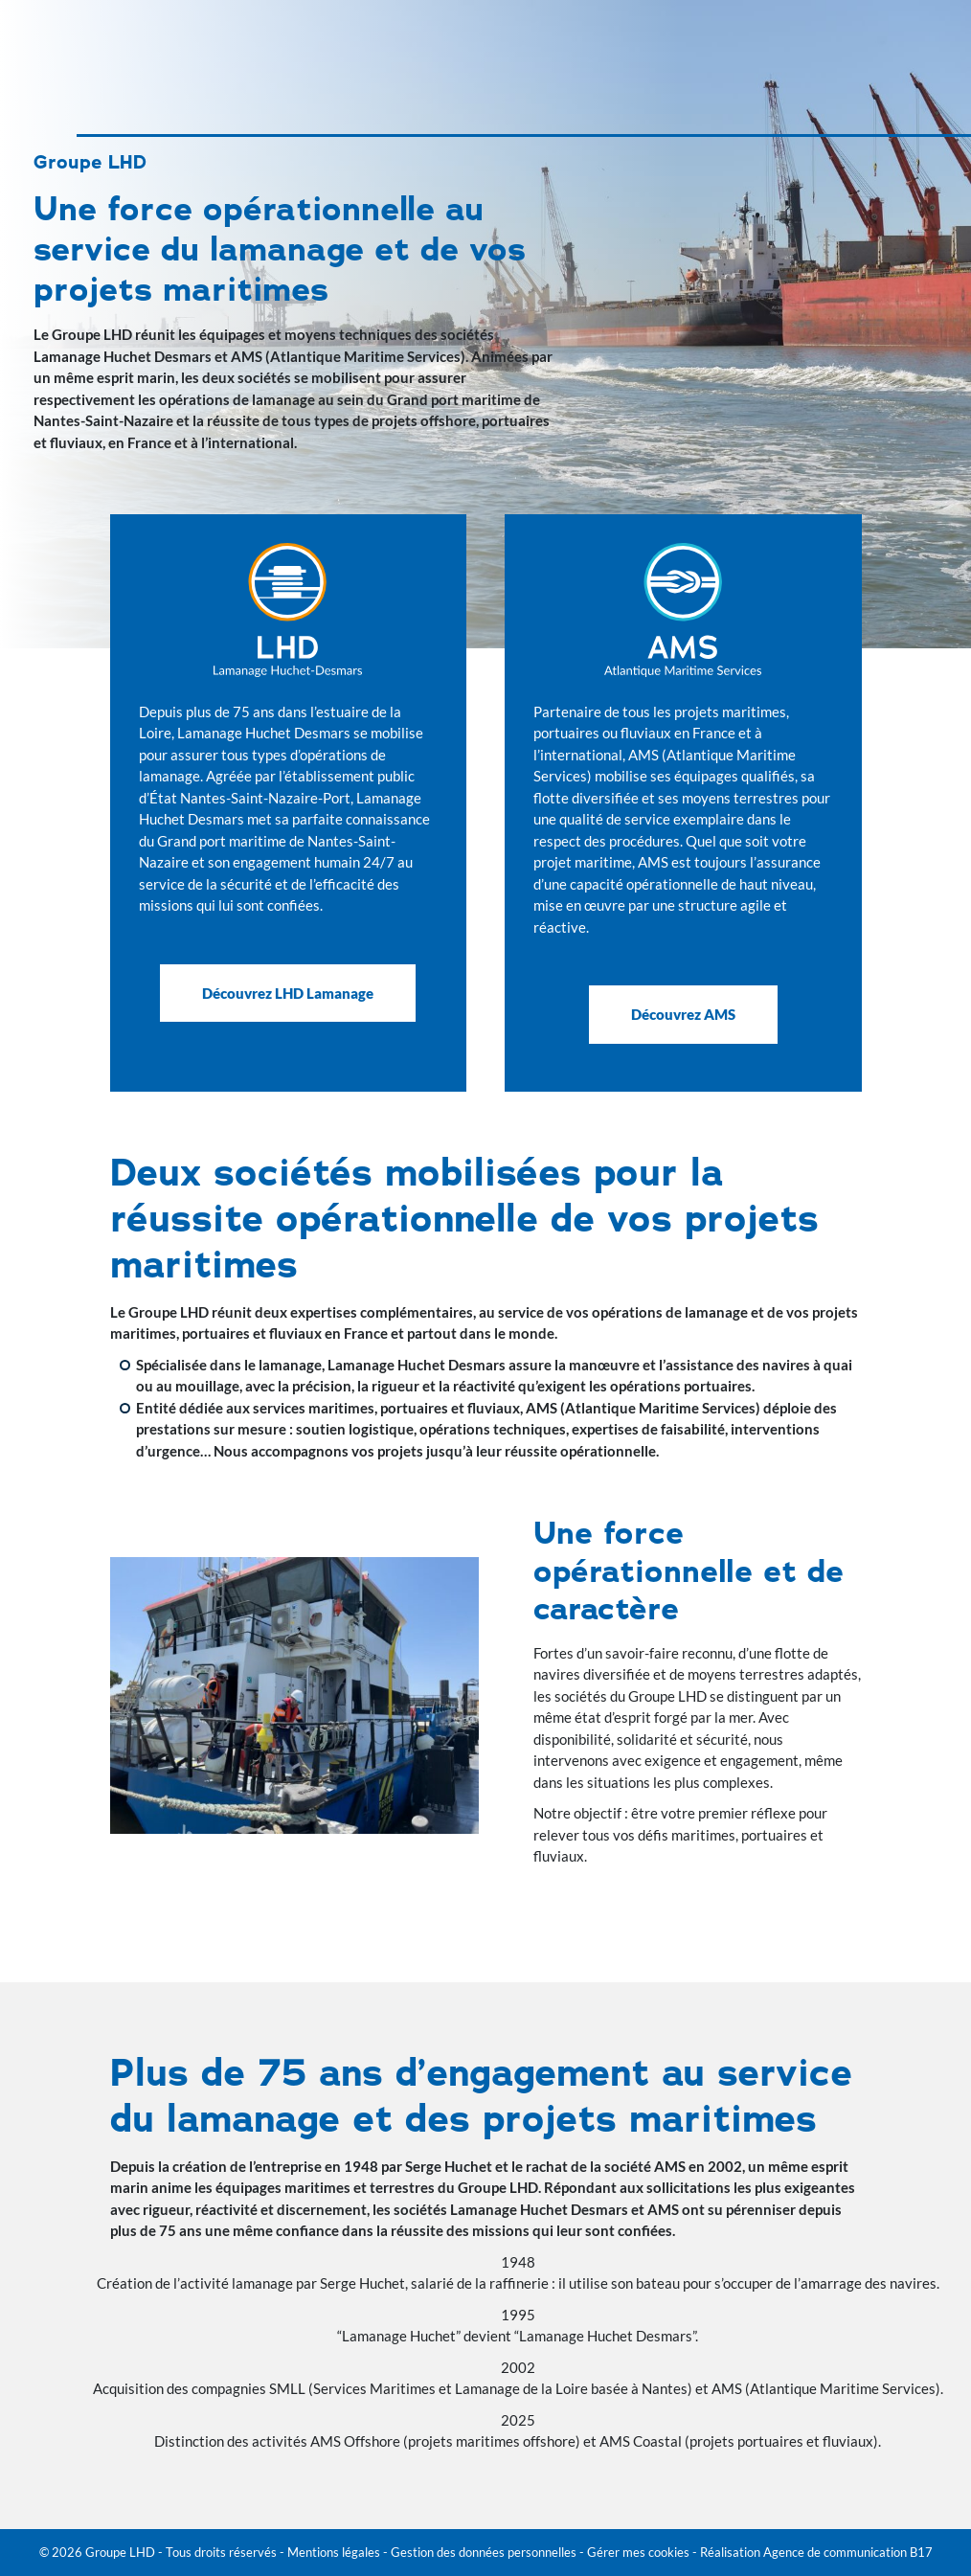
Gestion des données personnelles (483, 2552)
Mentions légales (333, 2552)
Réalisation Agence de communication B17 (816, 2552)
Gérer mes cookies (638, 2552)
